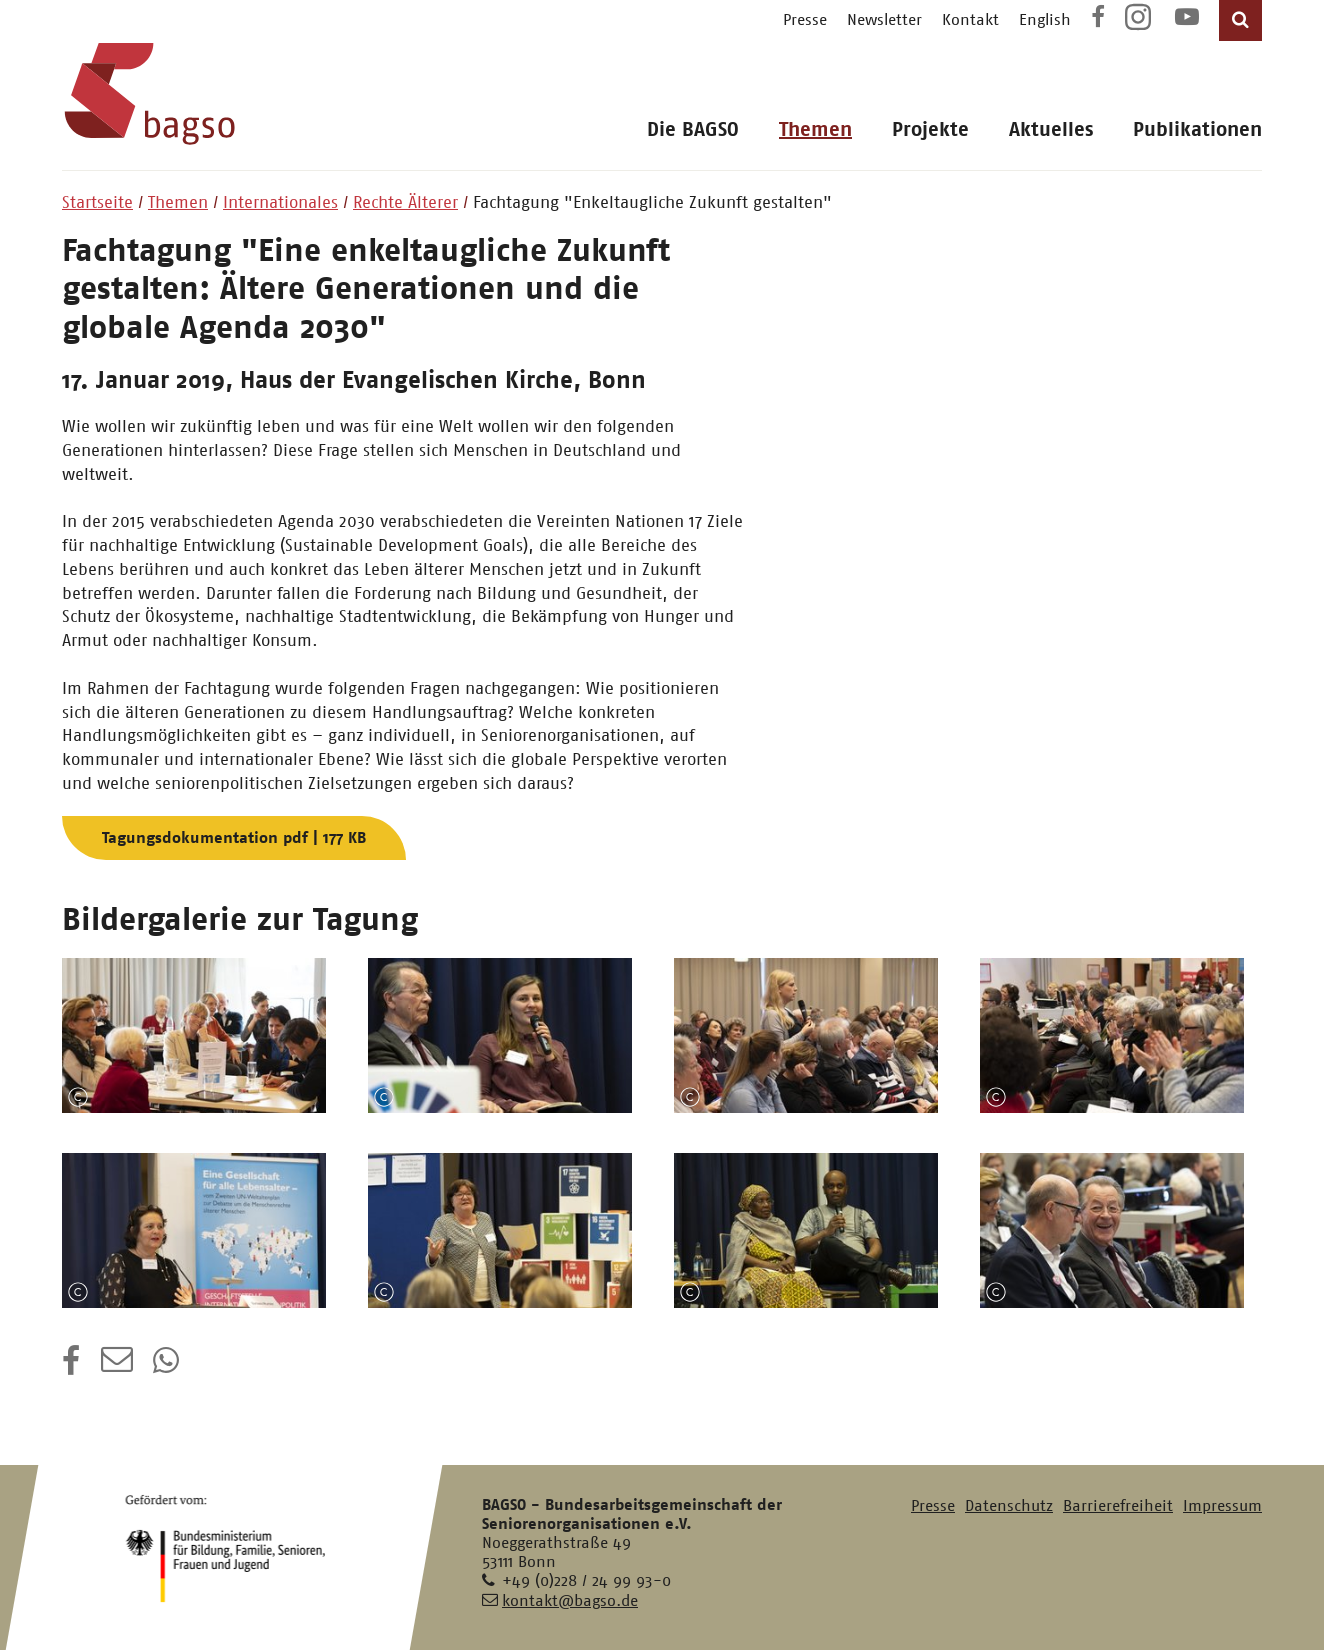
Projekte (930, 129)
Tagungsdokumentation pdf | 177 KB (234, 837)
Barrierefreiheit (1118, 1505)
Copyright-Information (78, 1097)
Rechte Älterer (405, 202)
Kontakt (970, 19)
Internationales (280, 202)
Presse (805, 19)
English (1045, 19)
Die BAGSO (693, 129)
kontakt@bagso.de (570, 1600)
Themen (815, 129)
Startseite (97, 202)
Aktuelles (1051, 129)
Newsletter (884, 19)
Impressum (1222, 1505)
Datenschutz (1009, 1505)
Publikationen (1197, 129)
